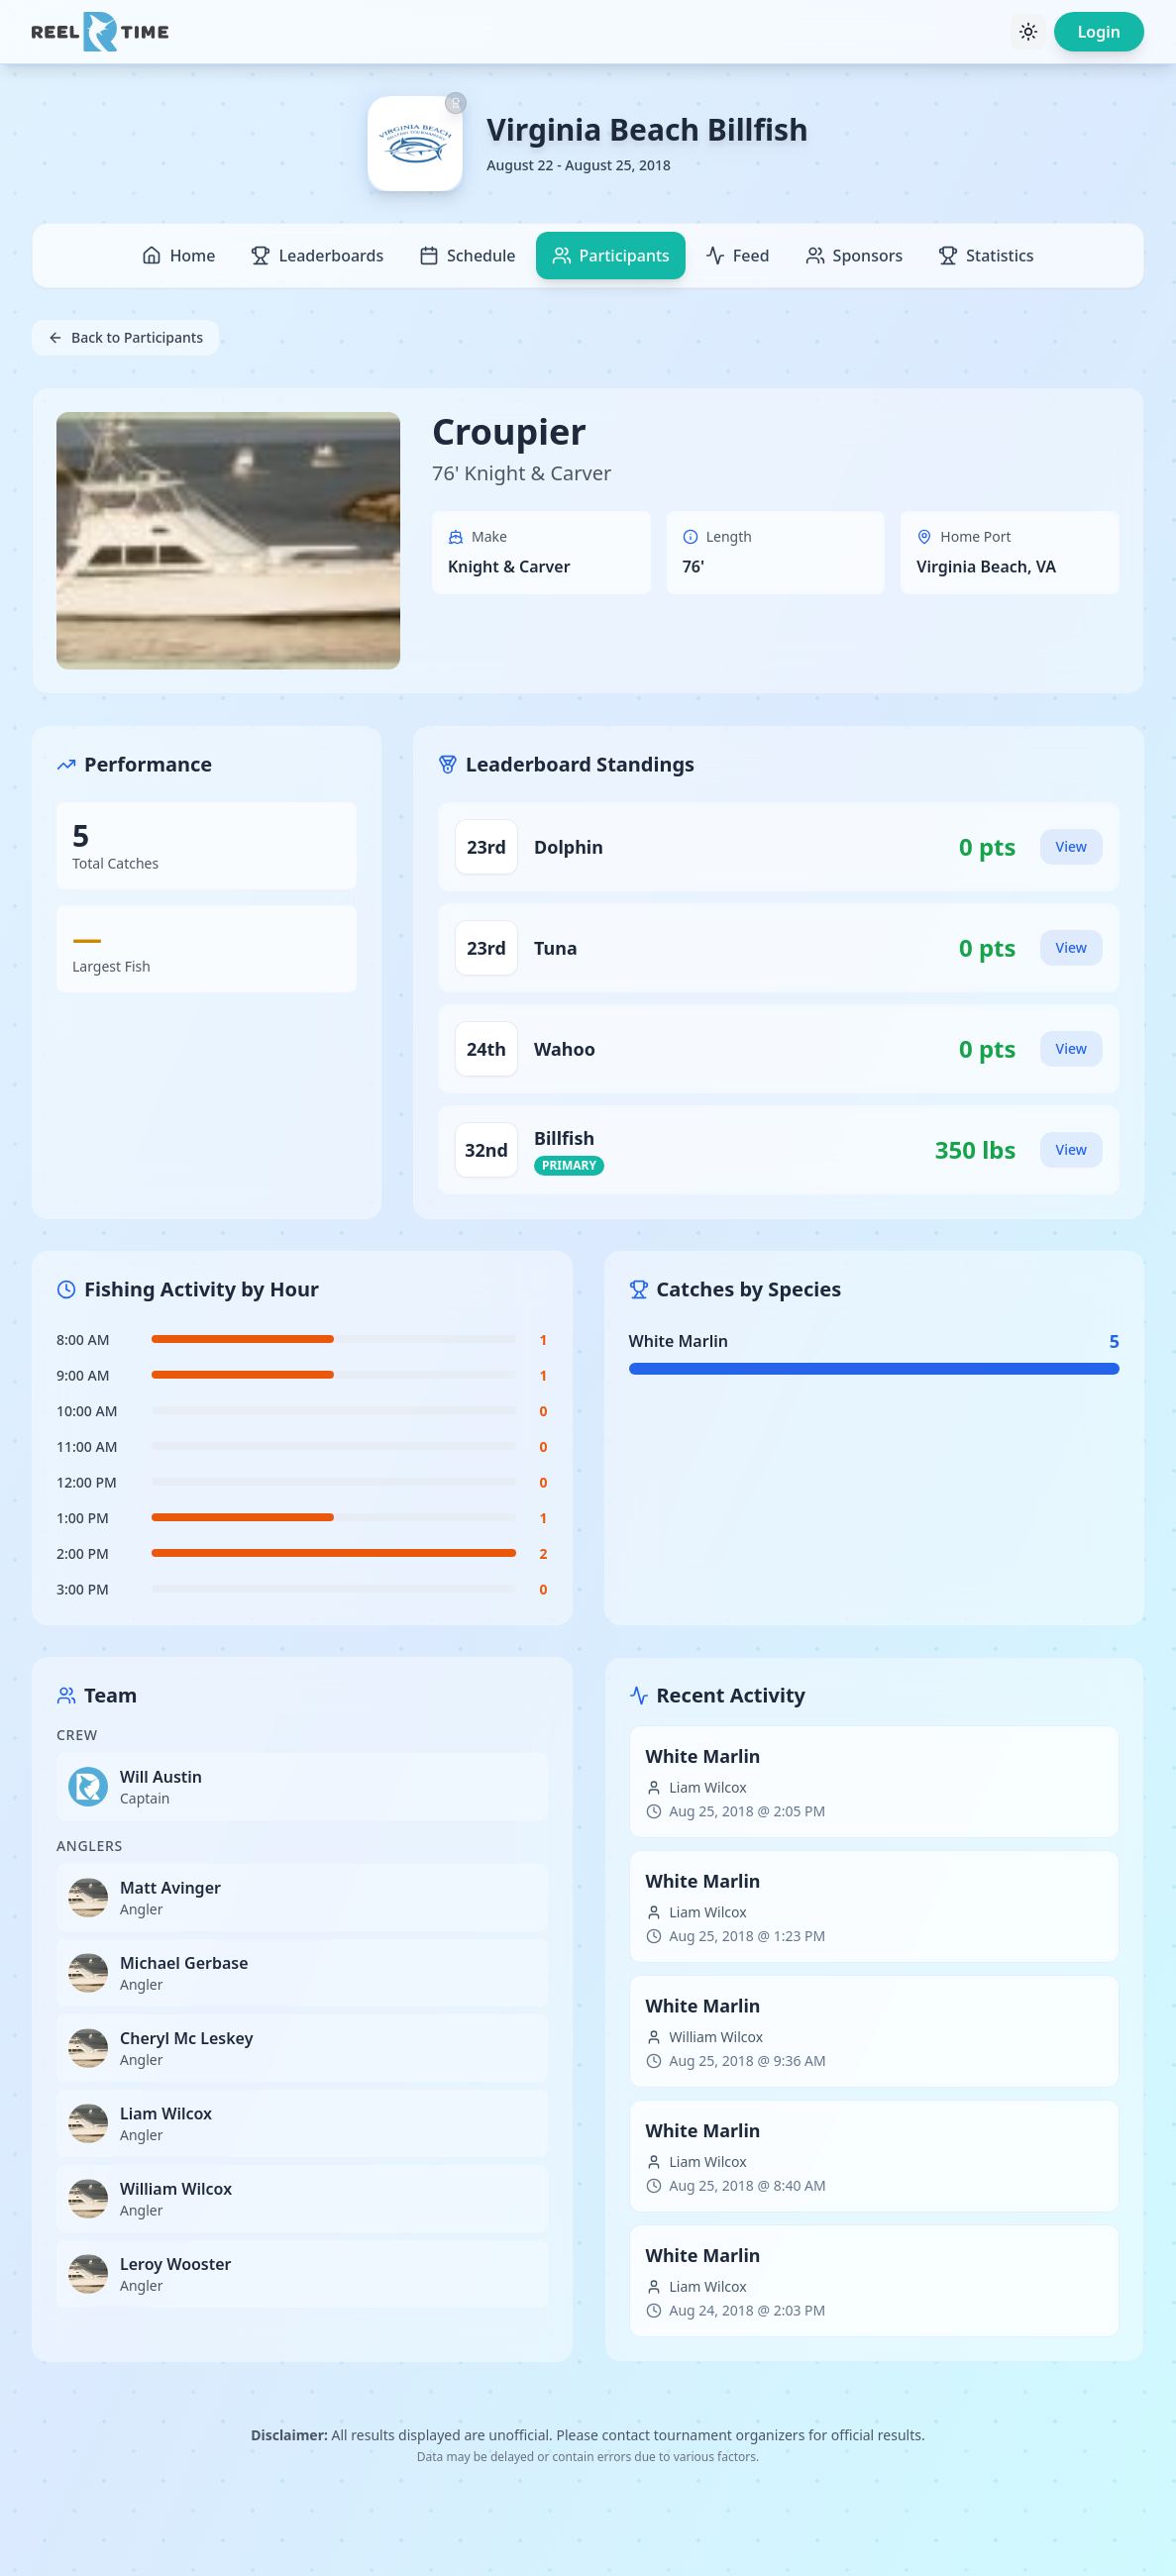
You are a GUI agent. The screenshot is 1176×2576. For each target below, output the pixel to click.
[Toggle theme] (1028, 32)
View (1071, 846)
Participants (611, 255)
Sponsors (854, 255)
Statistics (985, 255)
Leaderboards (317, 255)
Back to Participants (125, 337)
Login (1099, 32)
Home (178, 255)
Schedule (467, 255)
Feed (737, 255)
